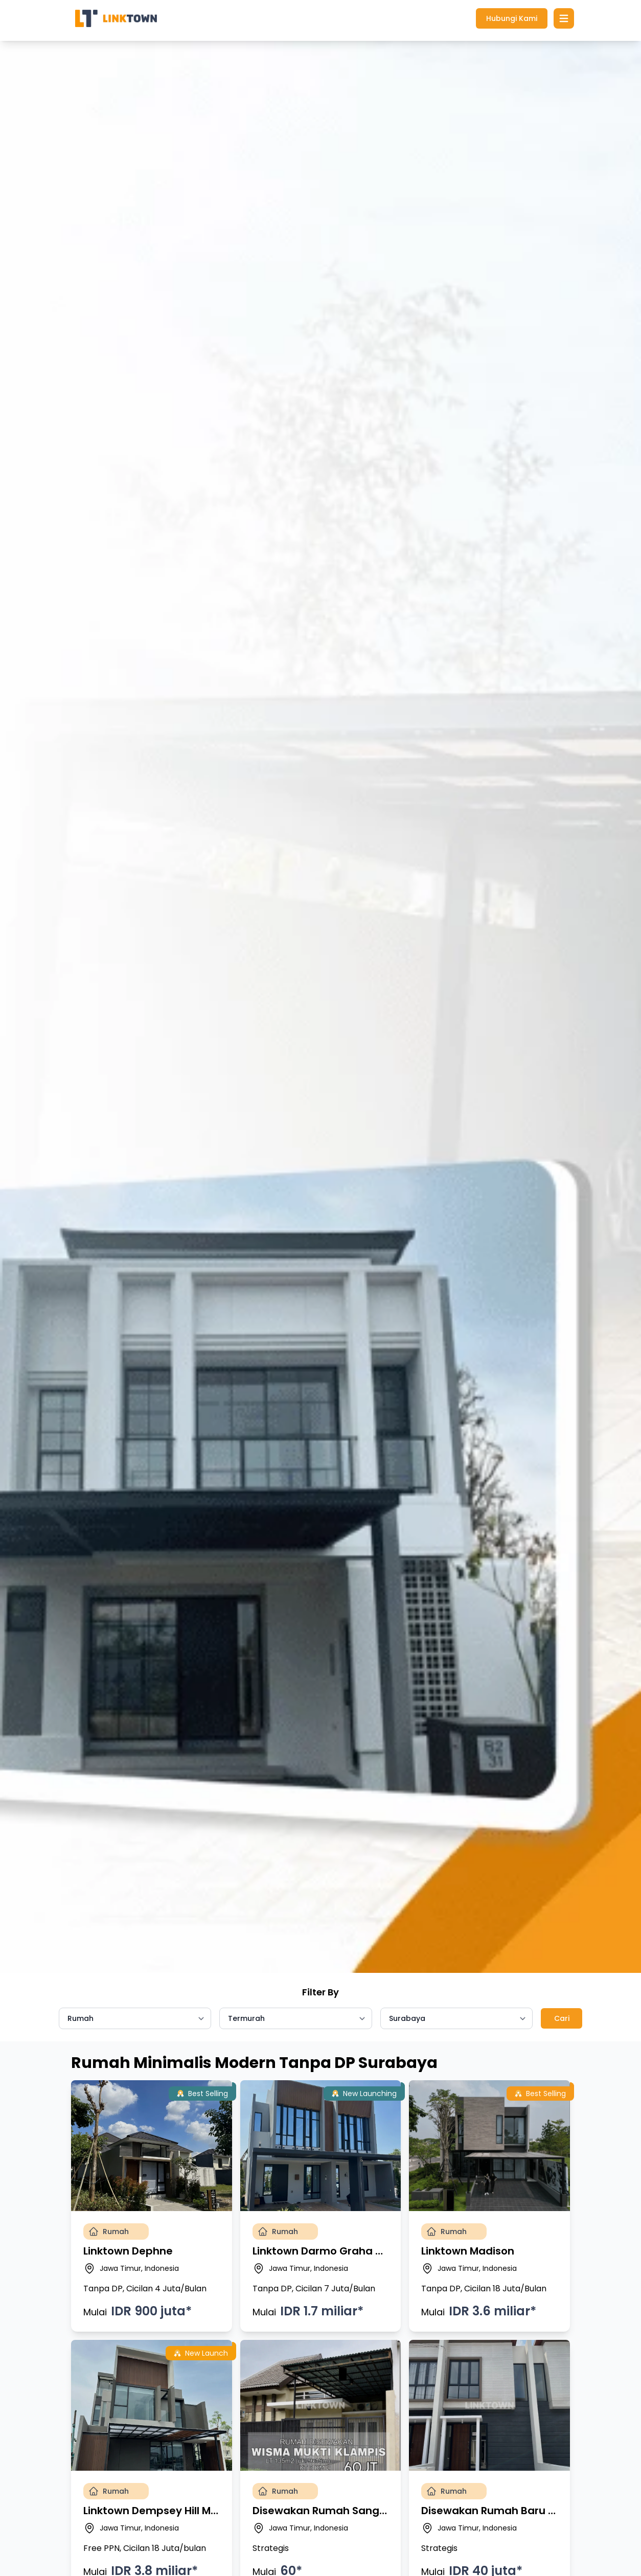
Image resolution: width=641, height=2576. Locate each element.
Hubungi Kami (511, 18)
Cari (561, 2018)
